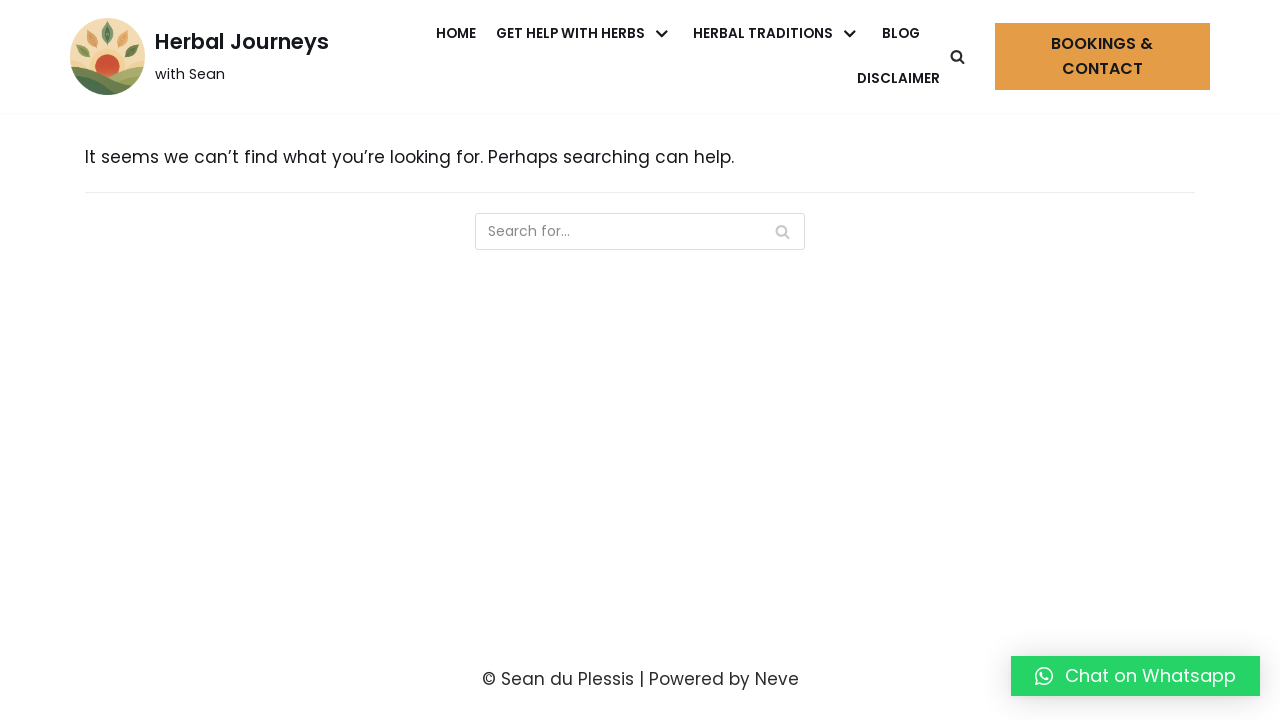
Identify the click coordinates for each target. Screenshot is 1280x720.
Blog (901, 33)
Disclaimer (898, 78)
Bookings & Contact (1102, 56)
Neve (777, 679)
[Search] (957, 56)
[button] (1135, 676)
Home (456, 33)
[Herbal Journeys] (199, 56)
